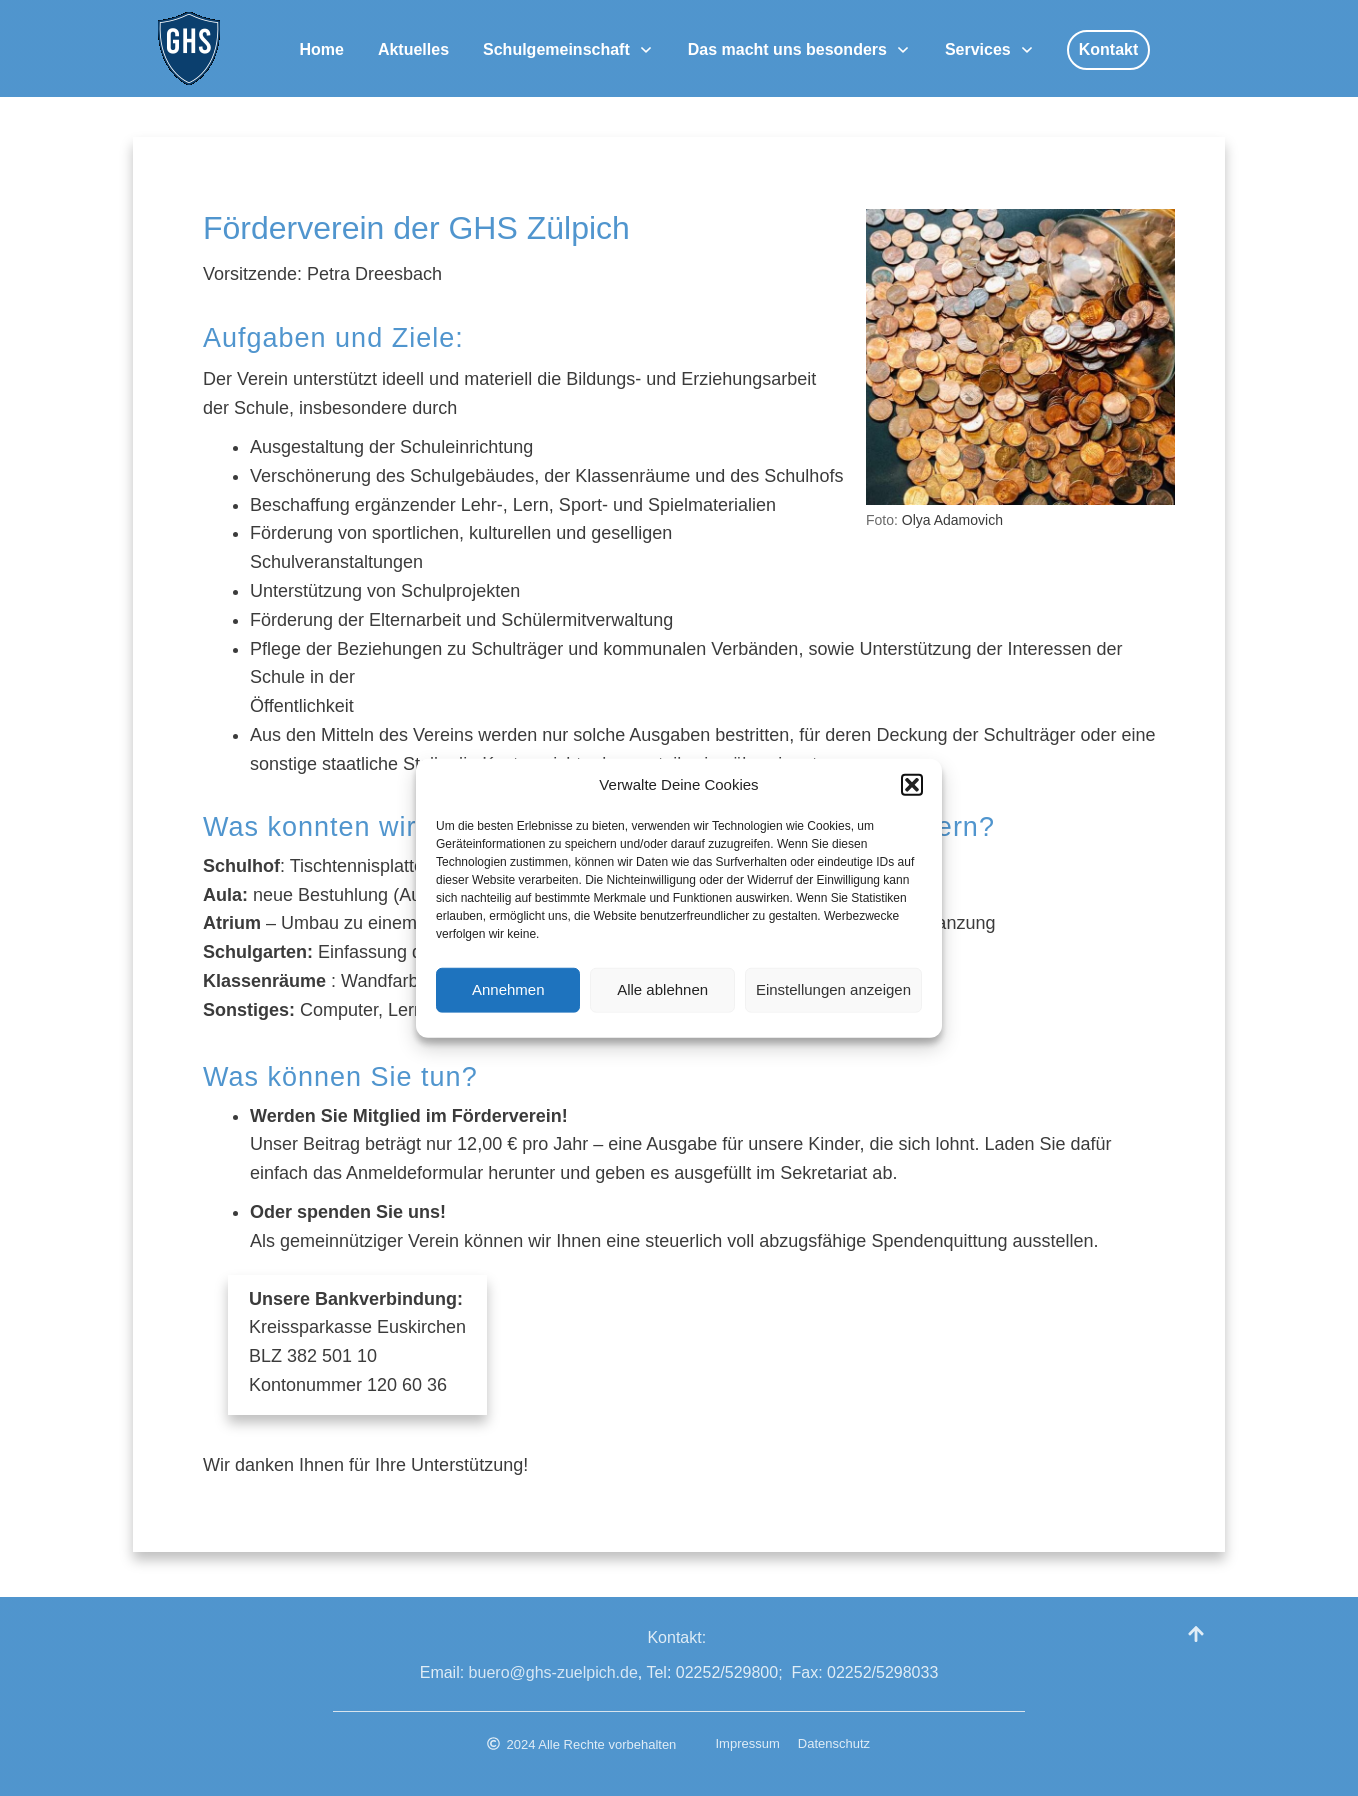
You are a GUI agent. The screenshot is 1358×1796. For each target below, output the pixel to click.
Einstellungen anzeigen (833, 999)
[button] (912, 796)
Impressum (748, 1743)
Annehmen (508, 999)
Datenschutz (834, 1743)
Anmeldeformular (417, 1173)
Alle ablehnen (662, 999)
